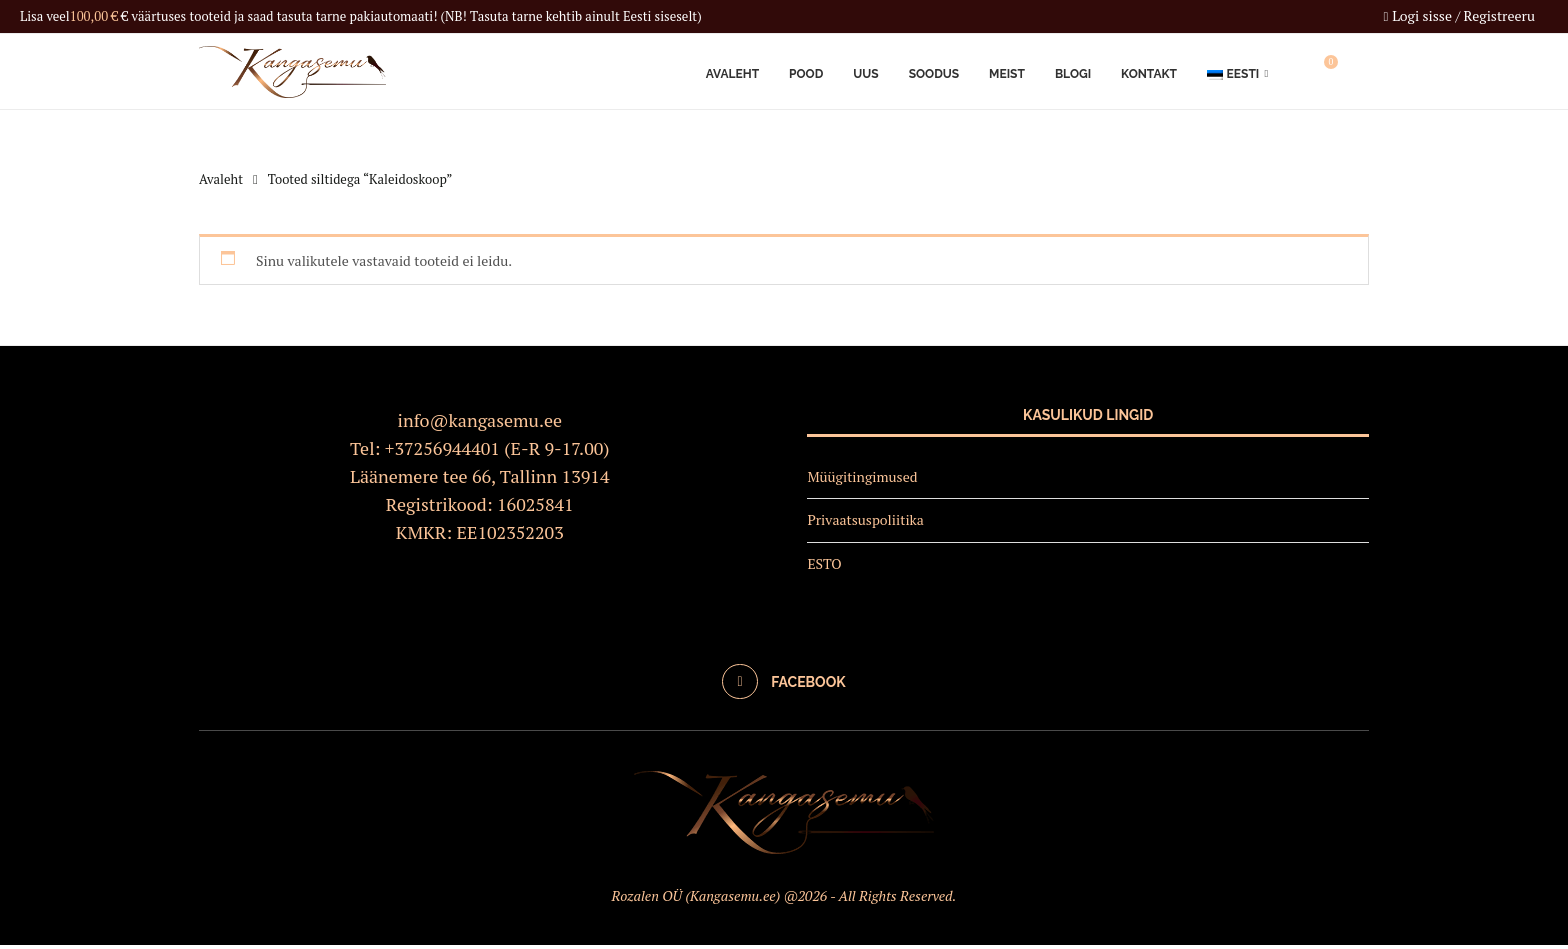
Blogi (1073, 73)
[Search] (1359, 73)
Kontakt (1149, 73)
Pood (806, 73)
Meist (1007, 73)
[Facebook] (784, 685)
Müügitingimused (862, 479)
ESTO (824, 567)
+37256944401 (442, 451)
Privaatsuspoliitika (865, 523)
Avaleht (732, 73)
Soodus (934, 73)
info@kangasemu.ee (480, 423)
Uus (865, 73)
